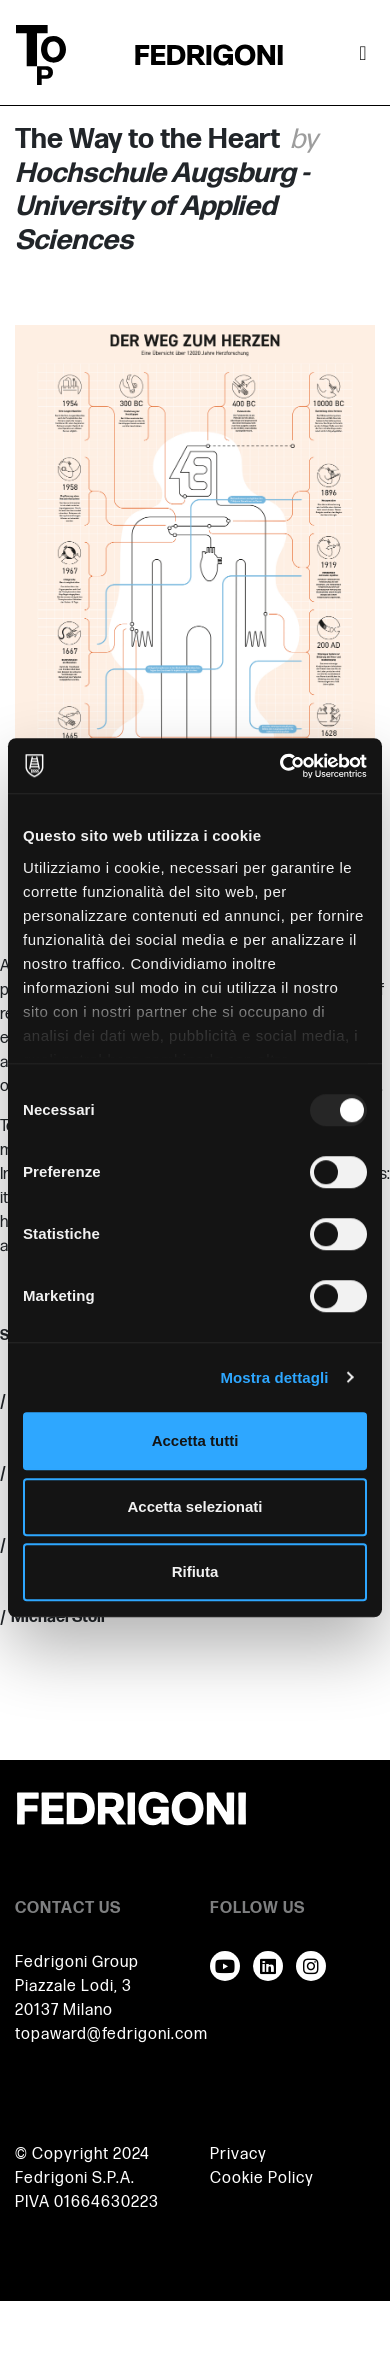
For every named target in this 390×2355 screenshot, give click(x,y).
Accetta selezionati (194, 1506)
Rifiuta (195, 1571)
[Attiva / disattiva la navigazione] (363, 55)
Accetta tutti (195, 1440)
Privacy (238, 2154)
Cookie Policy (262, 2178)
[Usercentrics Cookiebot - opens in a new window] (280, 766)
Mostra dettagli (274, 1377)
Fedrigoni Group (77, 1962)
